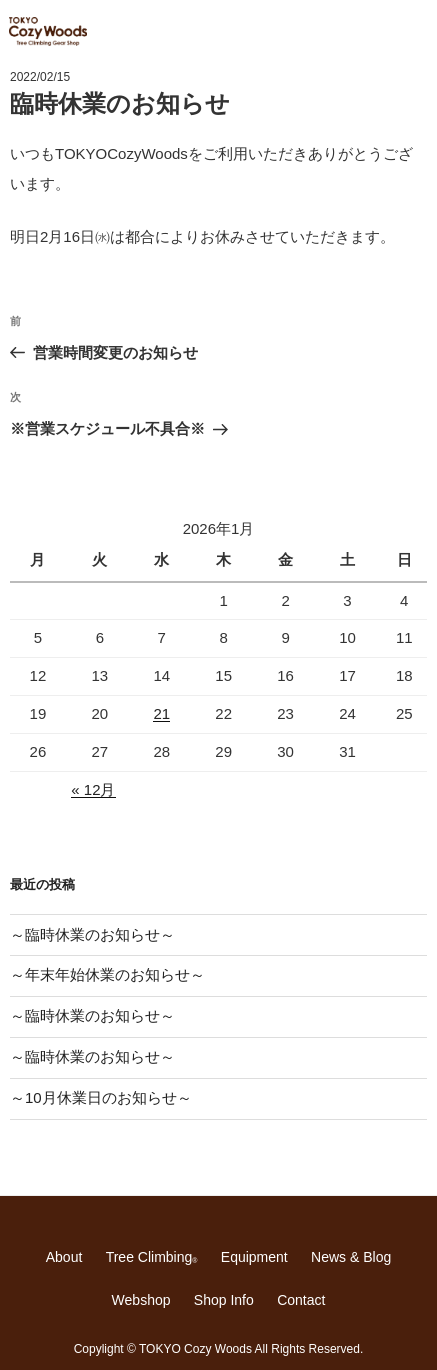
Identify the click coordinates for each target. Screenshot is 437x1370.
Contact (301, 1300)
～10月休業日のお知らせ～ (101, 1097)
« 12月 (93, 789)
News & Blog (351, 1257)
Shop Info (224, 1300)
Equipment (254, 1257)
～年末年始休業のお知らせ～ (107, 974)
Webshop (141, 1300)
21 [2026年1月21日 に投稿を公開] (161, 713)
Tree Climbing (152, 1257)
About (64, 1257)
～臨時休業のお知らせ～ (92, 934)
